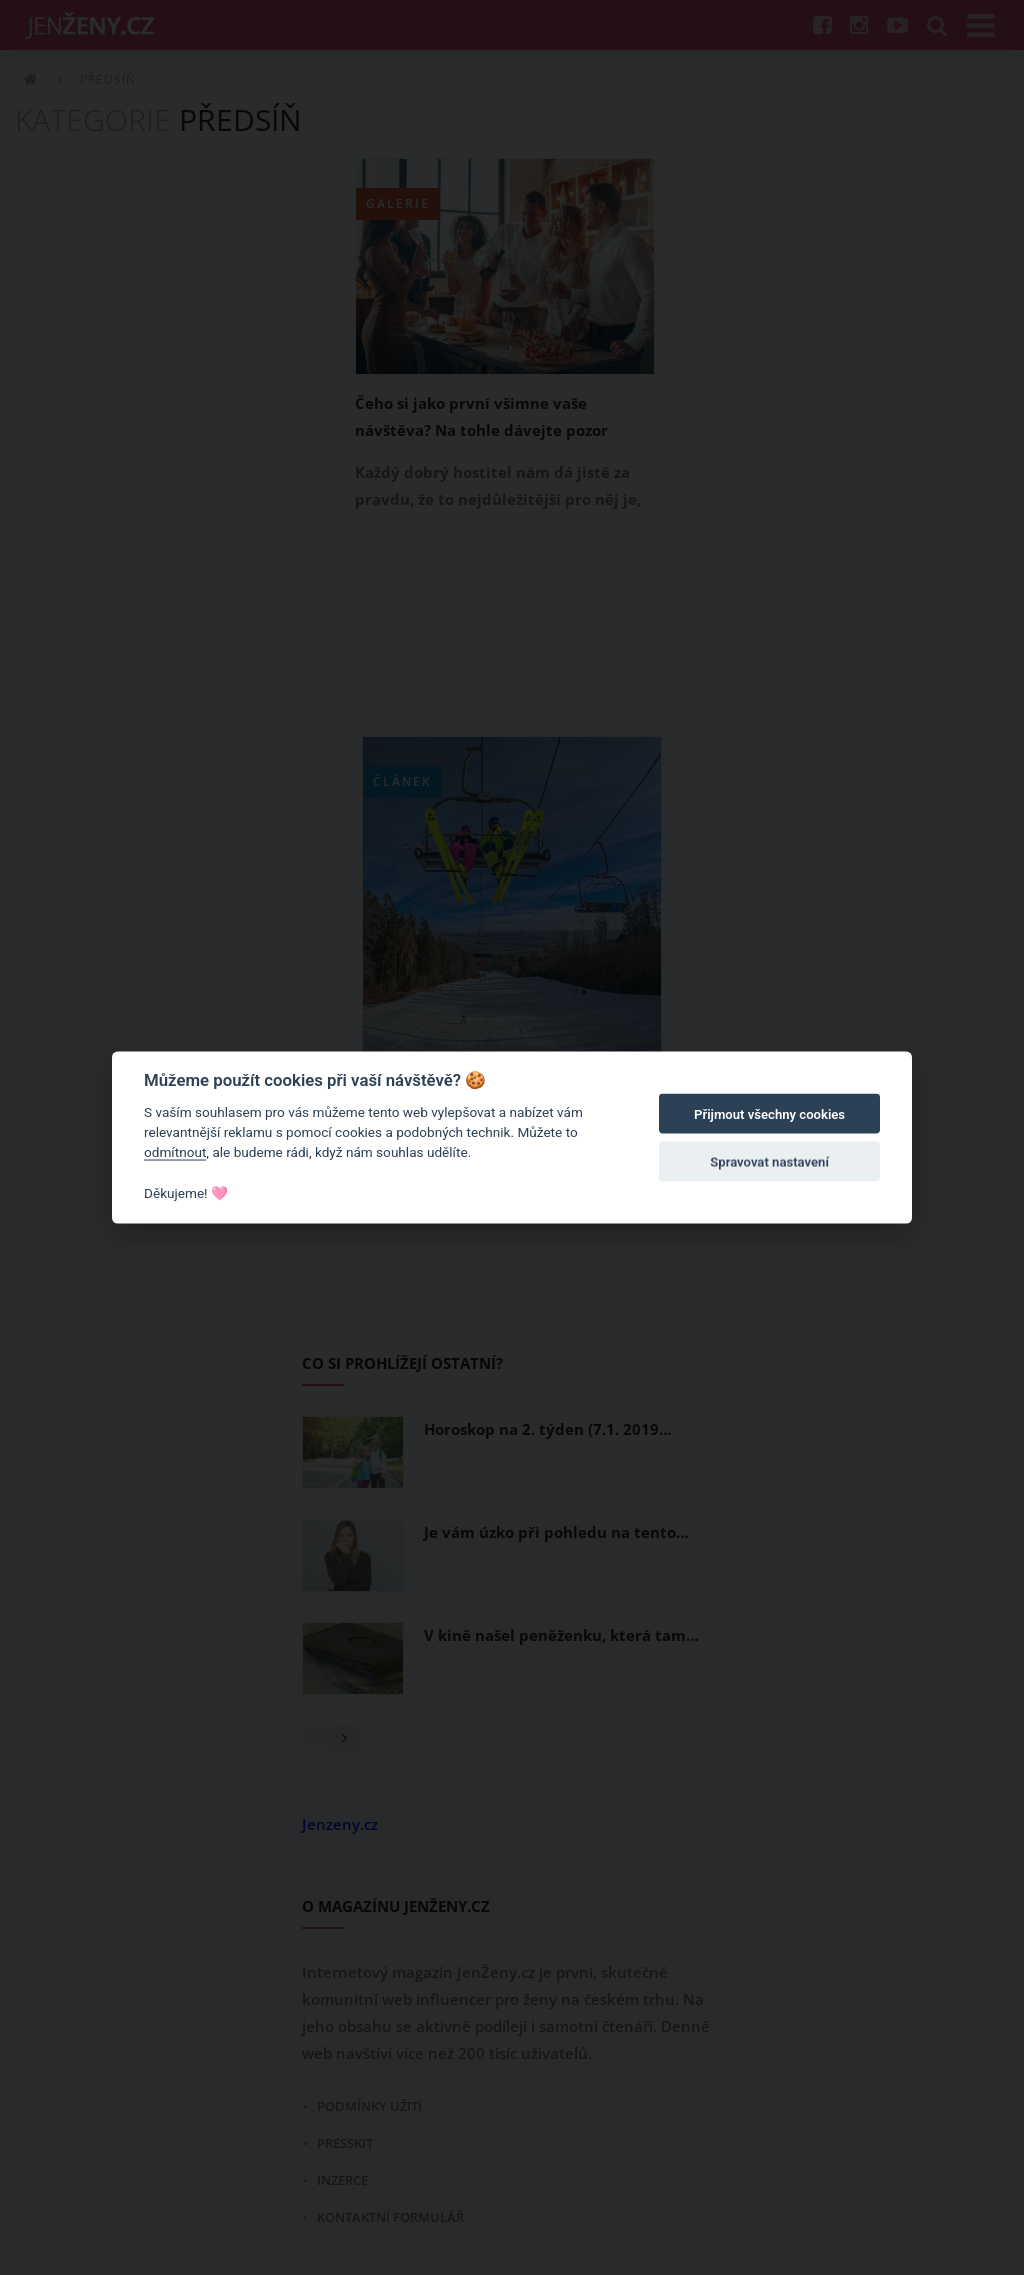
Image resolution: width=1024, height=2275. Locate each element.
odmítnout (175, 1152)
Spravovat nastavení (769, 1162)
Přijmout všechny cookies (769, 1114)
